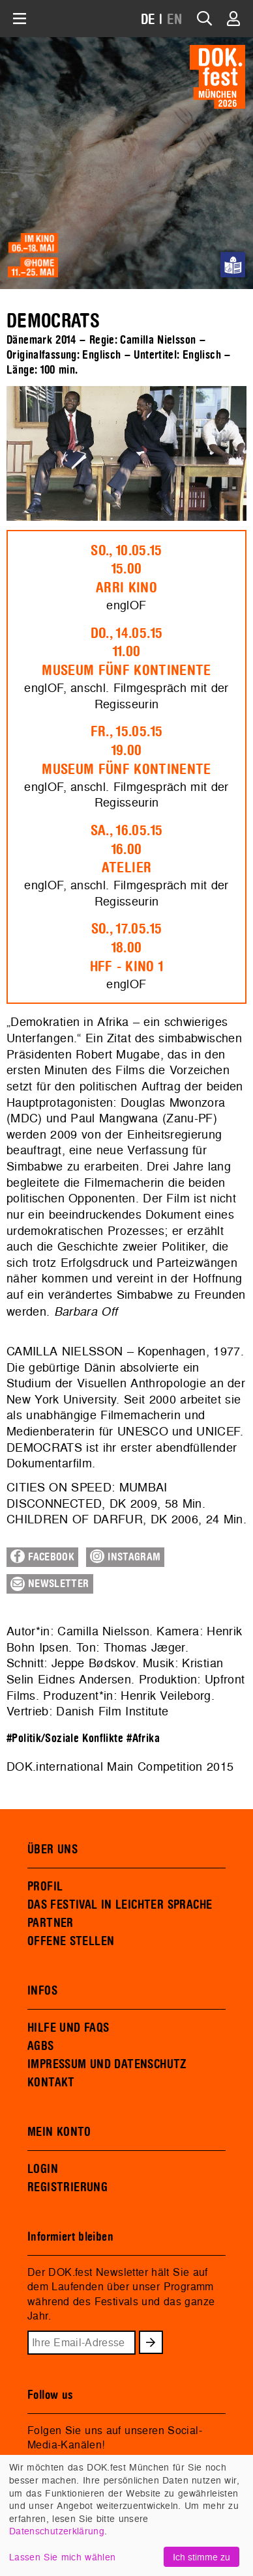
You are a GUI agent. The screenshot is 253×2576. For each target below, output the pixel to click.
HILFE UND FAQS (68, 2027)
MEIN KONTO (59, 2132)
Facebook (42, 1556)
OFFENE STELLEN (70, 1941)
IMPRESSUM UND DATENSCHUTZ (107, 2064)
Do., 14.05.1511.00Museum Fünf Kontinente (126, 652)
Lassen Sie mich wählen (62, 2557)
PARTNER (50, 1923)
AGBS (40, 2046)
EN (175, 19)
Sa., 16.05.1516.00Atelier (126, 849)
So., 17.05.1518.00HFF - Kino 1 (127, 948)
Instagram (125, 1556)
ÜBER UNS (52, 1849)
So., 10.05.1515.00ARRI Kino (126, 569)
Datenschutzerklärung (56, 2531)
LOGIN (42, 2169)
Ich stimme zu (201, 2557)
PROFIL (45, 1886)
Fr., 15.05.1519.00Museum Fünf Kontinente (126, 750)
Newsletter (49, 1584)
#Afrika (143, 1738)
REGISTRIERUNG (67, 2187)
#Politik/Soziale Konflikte (65, 1738)
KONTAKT (51, 2082)
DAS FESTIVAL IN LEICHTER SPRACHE (119, 1904)
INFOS (42, 1990)
